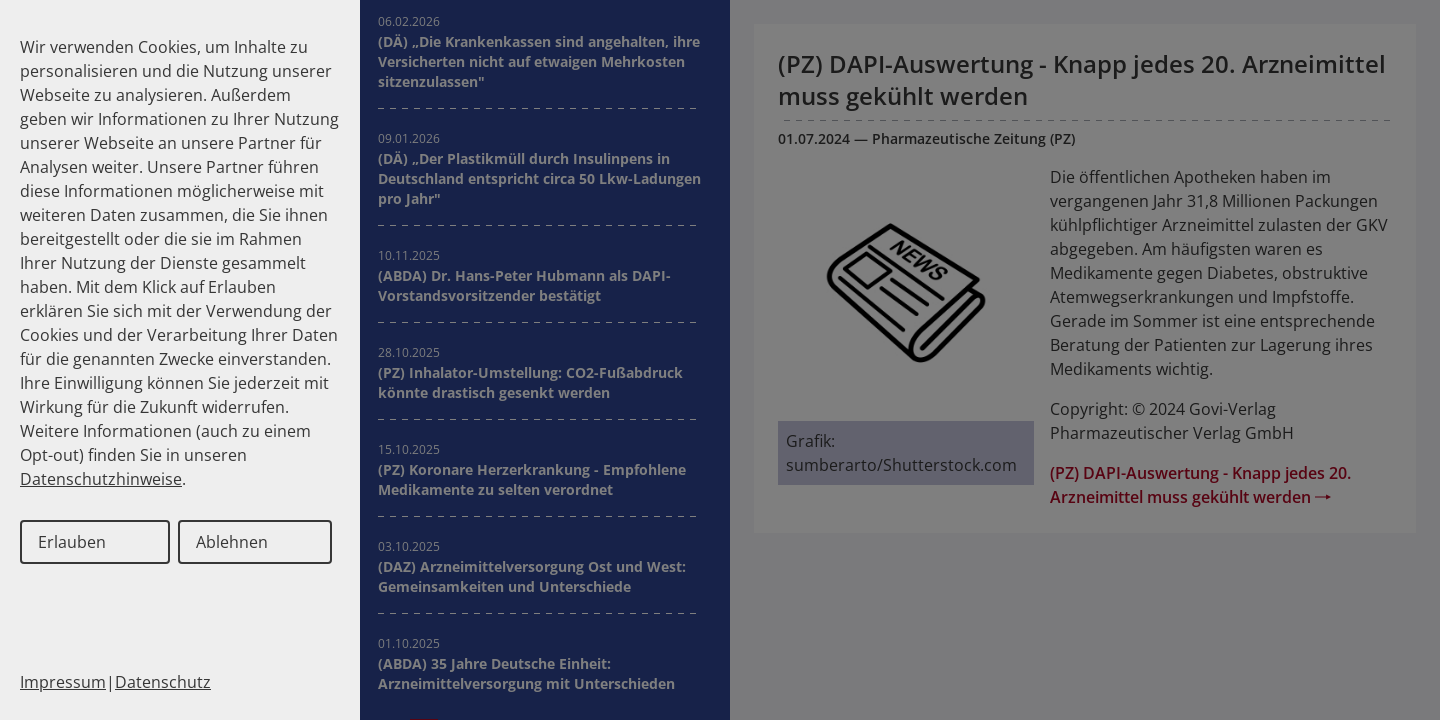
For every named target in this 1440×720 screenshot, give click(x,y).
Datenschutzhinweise (101, 479)
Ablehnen (232, 542)
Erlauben (72, 542)
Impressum (63, 682)
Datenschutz (163, 682)
